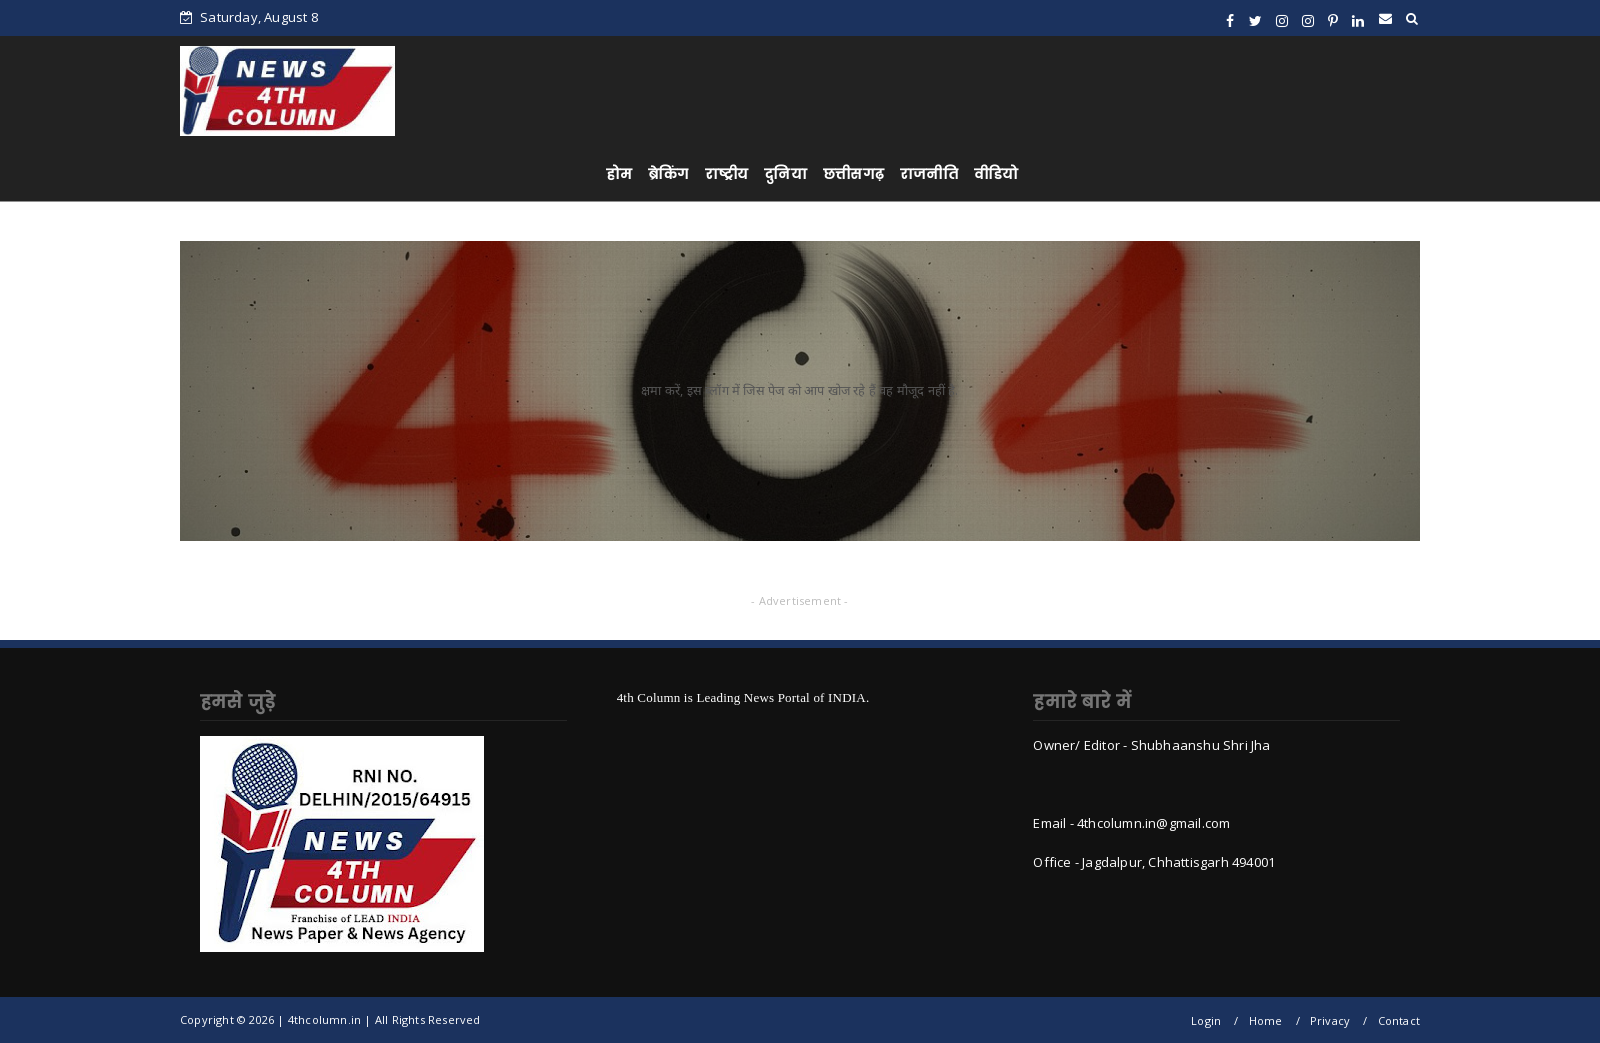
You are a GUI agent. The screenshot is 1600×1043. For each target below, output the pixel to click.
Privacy (1330, 1020)
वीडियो (996, 174)
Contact (1399, 1020)
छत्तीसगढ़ (853, 174)
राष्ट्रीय (727, 174)
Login (1206, 1020)
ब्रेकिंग (668, 174)
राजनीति (929, 174)
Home (1266, 1020)
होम (619, 174)
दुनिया (785, 174)
